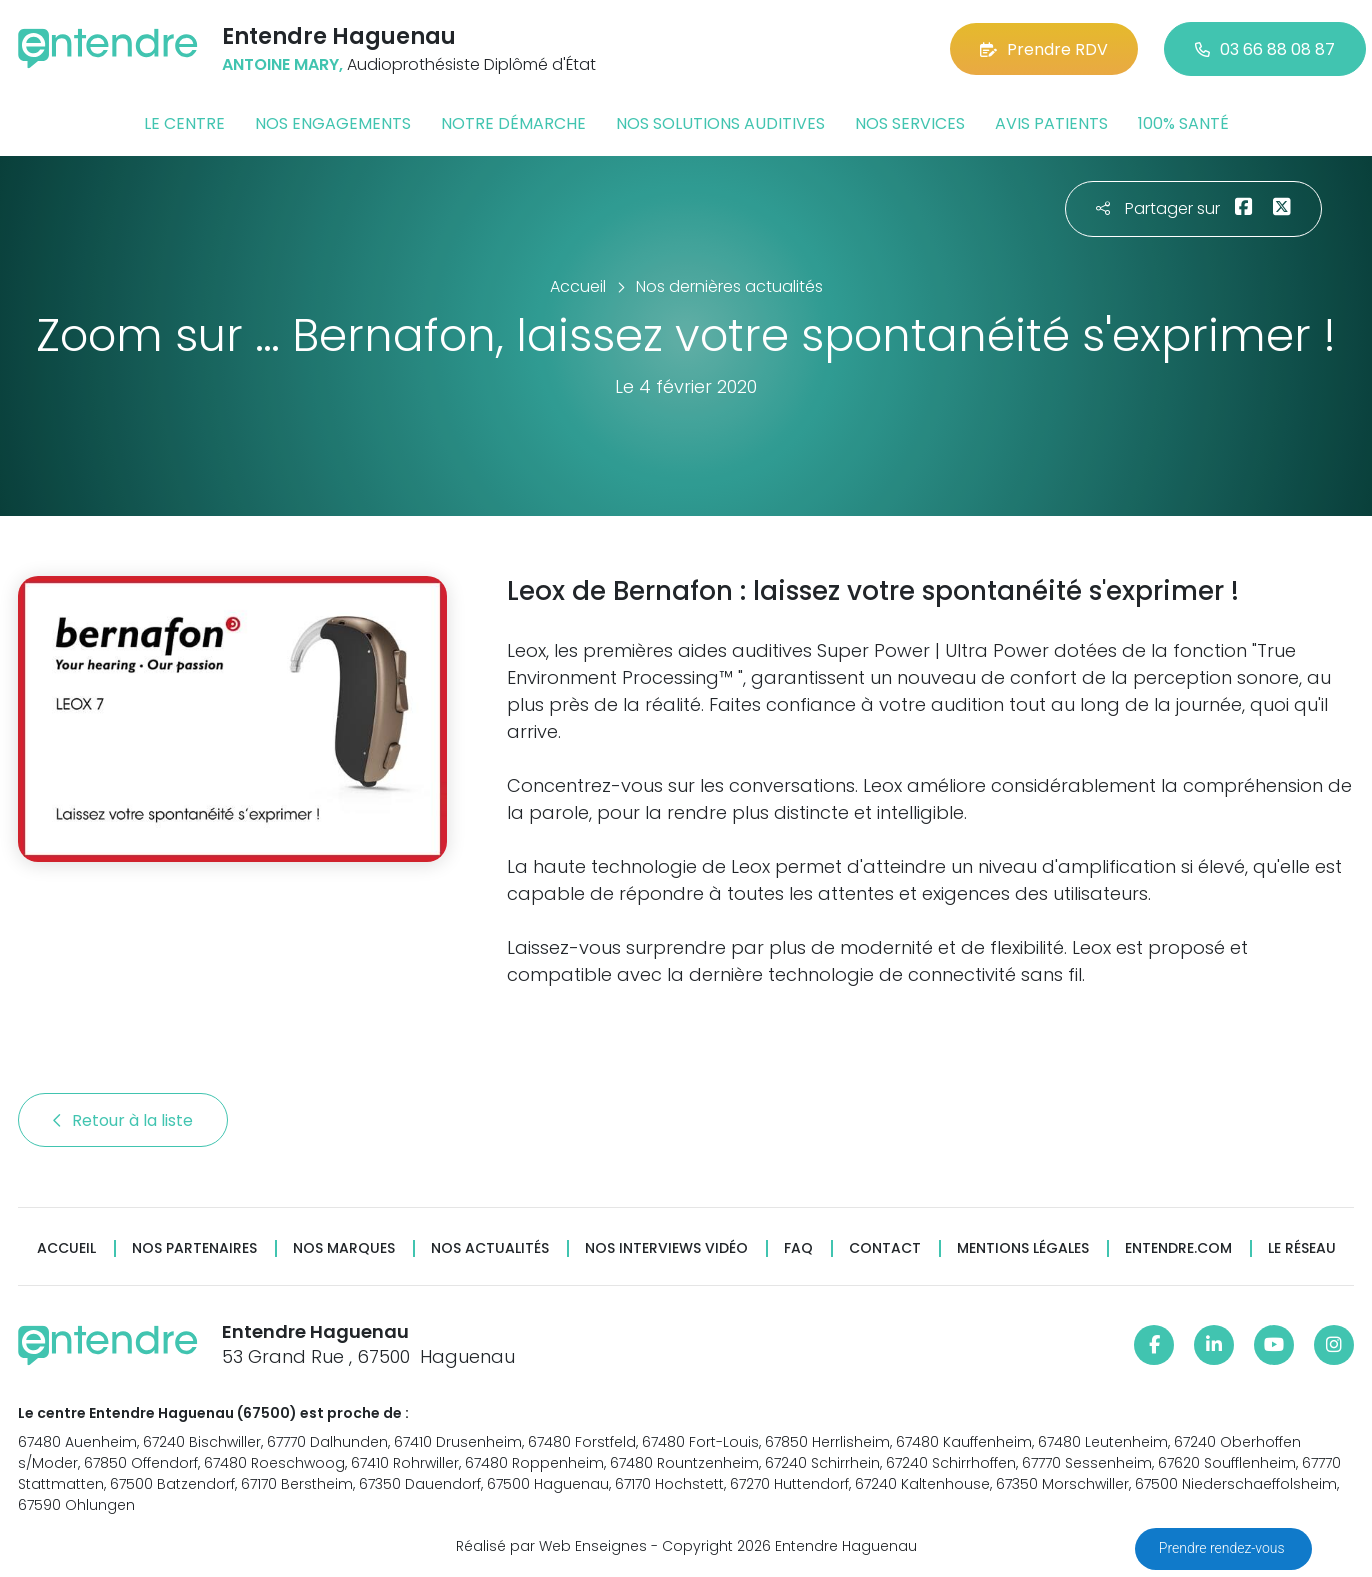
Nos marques (344, 1248)
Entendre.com (1178, 1248)
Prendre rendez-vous (1223, 1548)
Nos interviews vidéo (666, 1248)
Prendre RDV (1044, 49)
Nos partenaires (194, 1248)
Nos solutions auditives (720, 123)
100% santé (1183, 123)
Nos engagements (333, 123)
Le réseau (1302, 1248)
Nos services (910, 123)
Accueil (66, 1248)
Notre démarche (513, 123)
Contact (885, 1248)
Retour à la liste (123, 1120)
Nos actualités (490, 1248)
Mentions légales (1023, 1248)
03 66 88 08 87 (1265, 49)
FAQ (798, 1248)
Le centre (184, 123)
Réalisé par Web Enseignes (551, 1546)
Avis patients (1051, 123)
